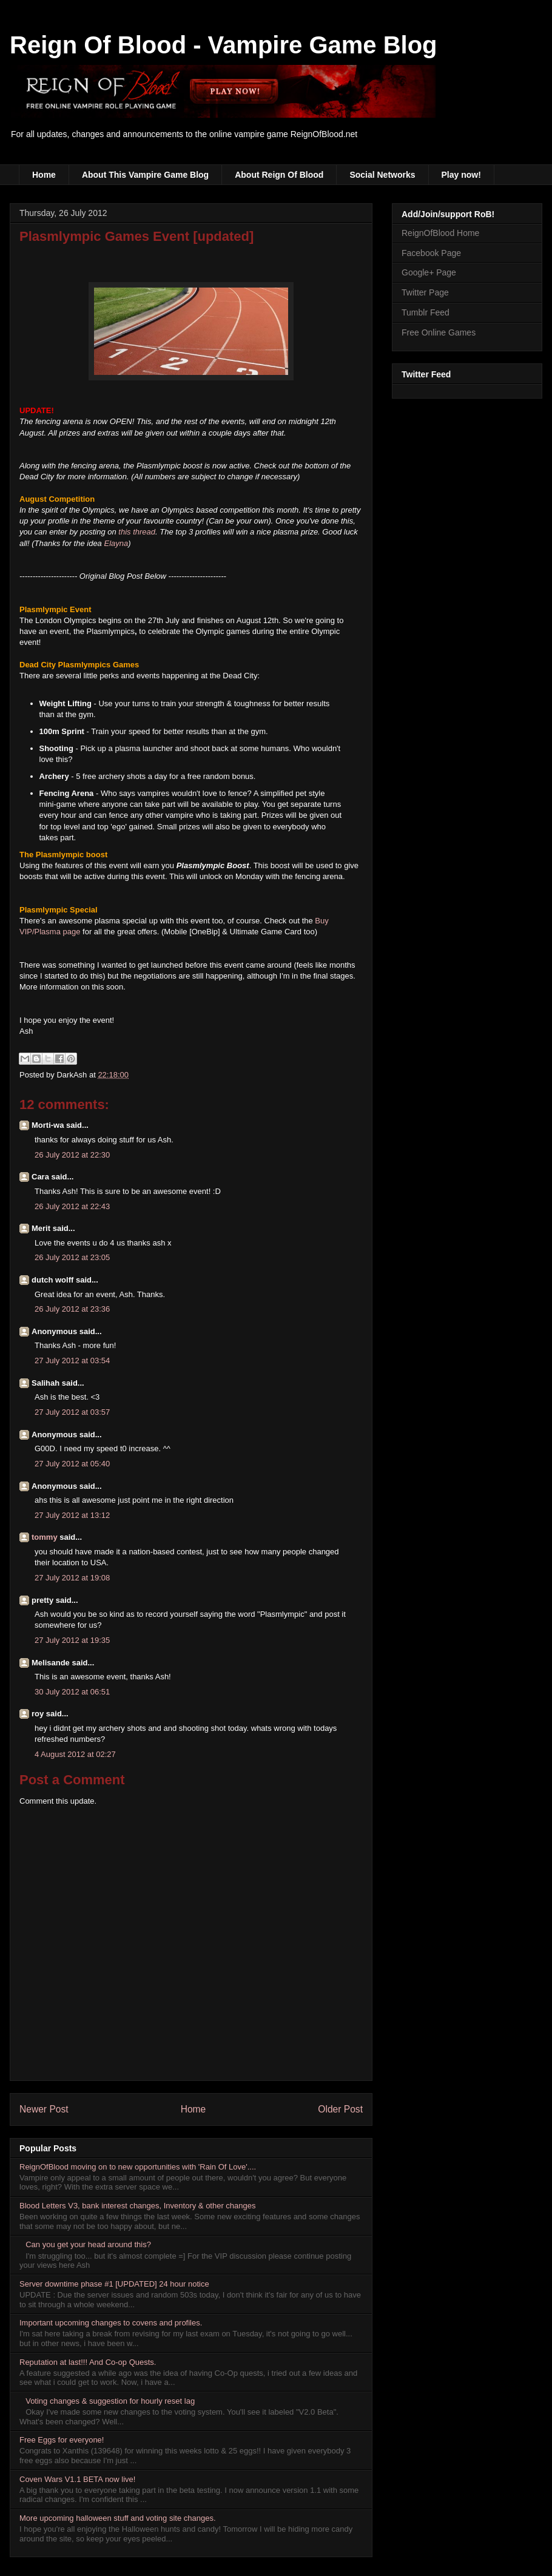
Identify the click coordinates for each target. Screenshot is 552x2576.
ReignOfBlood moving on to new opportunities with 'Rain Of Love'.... (137, 2166)
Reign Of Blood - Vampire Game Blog (223, 45)
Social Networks (382, 175)
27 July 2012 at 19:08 (72, 1577)
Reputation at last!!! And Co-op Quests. (87, 2362)
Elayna (116, 543)
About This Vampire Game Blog (145, 175)
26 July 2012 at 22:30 (72, 1154)
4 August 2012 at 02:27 (75, 1754)
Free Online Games (439, 332)
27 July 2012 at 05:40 (72, 1463)
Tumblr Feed (425, 312)
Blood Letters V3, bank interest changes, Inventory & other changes (137, 2205)
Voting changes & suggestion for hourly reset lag (110, 2401)
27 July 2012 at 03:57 (72, 1412)
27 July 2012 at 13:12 (72, 1515)
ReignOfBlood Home (440, 233)
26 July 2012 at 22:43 (72, 1206)
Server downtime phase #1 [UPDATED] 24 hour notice (114, 2283)
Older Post (340, 2109)
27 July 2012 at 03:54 (72, 1360)
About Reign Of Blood (279, 175)
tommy (45, 1537)
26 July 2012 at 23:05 (72, 1257)
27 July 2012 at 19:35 (72, 1640)
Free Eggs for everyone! (61, 2439)
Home (44, 175)
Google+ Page (429, 272)
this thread (136, 531)
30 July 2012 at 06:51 (72, 1691)
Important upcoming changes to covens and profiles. (110, 2322)
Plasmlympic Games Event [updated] (136, 236)
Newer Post (44, 2109)
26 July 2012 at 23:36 (72, 1308)
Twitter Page (425, 292)
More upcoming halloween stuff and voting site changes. (117, 2518)
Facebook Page (431, 253)
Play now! (461, 175)
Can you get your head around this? (88, 2244)
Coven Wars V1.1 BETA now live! (77, 2479)
